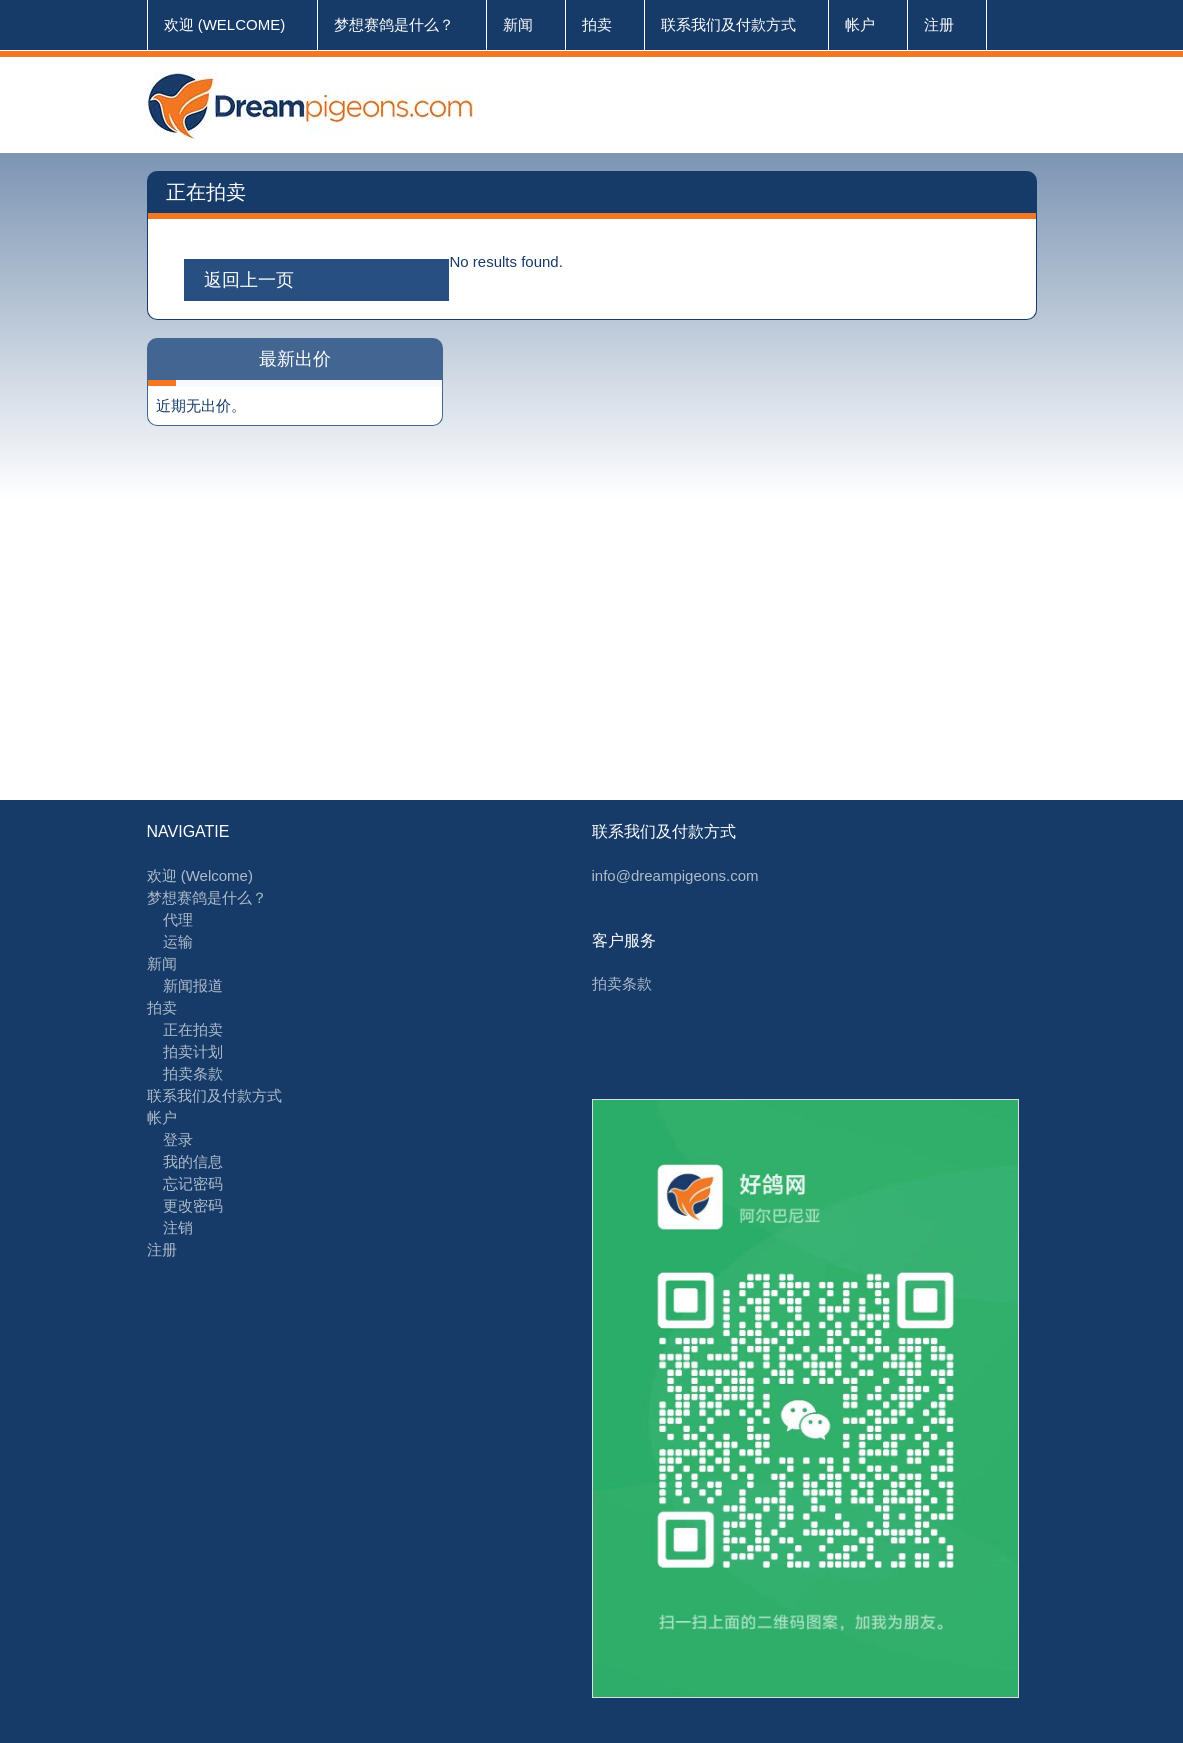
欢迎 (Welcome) (225, 24)
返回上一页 (249, 280)
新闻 (518, 24)
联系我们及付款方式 (728, 24)
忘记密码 (193, 1183)
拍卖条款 (193, 1073)
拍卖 (597, 24)
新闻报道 (193, 985)
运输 (178, 941)
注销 (178, 1227)
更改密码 (193, 1205)
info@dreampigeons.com (675, 875)
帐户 (860, 24)
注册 (939, 24)
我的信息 (193, 1161)
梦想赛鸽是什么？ (394, 24)
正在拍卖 (193, 1029)
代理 (178, 919)
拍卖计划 (193, 1051)
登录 (178, 1139)
